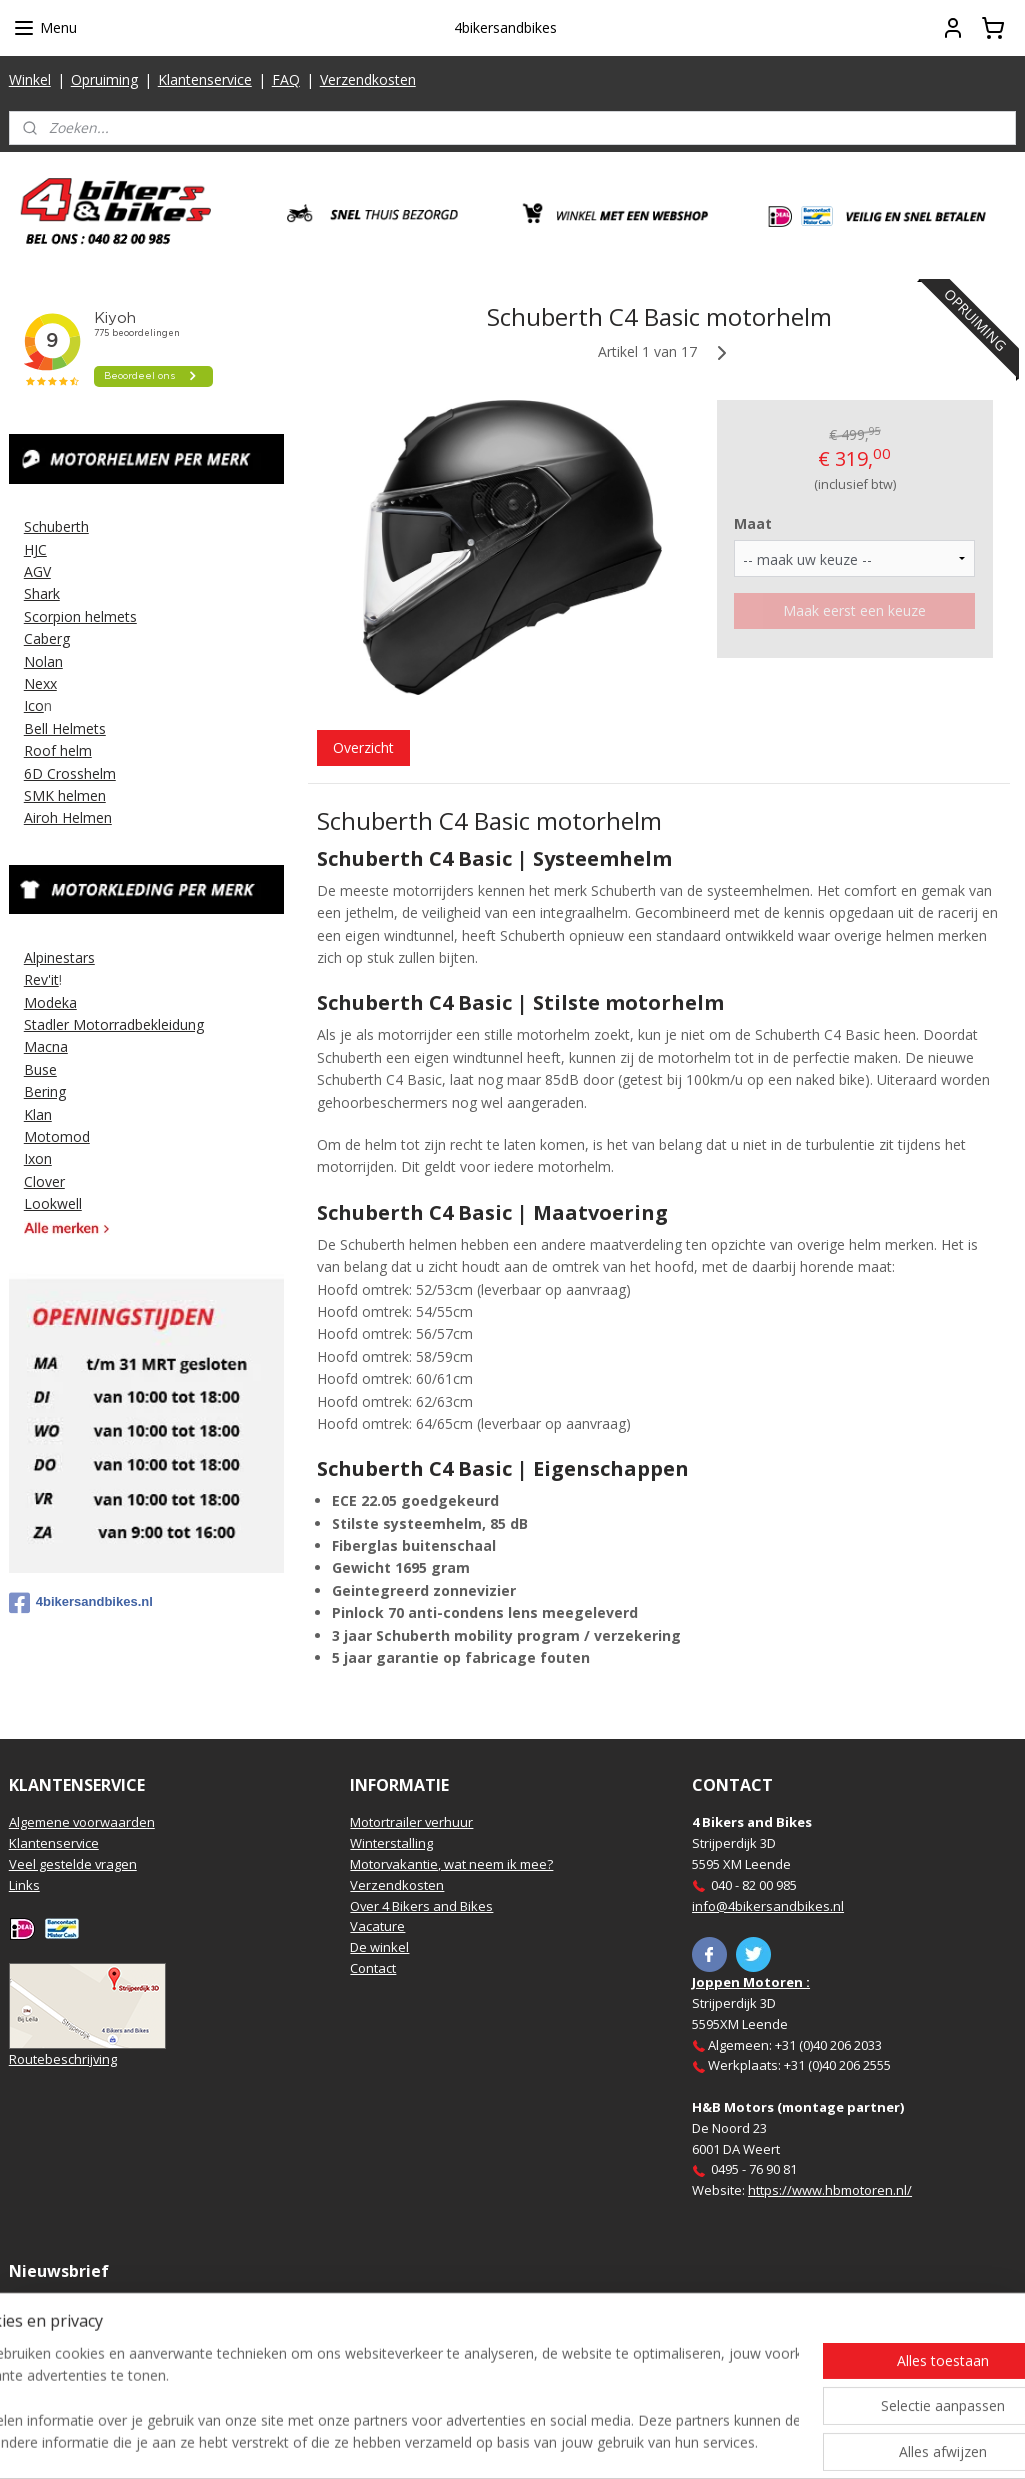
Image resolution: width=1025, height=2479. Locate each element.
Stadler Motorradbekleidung (114, 1024)
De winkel (379, 1947)
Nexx (40, 683)
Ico (34, 705)
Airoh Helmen (68, 817)
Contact (373, 1968)
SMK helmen (65, 795)
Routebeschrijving (63, 2059)
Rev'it (41, 979)
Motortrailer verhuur (411, 1822)
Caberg (47, 638)
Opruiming (104, 79)
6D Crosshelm (70, 773)
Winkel (30, 79)
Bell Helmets (65, 728)
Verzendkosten (368, 79)
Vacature (377, 1926)
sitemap (443, 2442)
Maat (753, 522)
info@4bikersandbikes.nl (768, 1906)
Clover (44, 1181)
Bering (45, 1091)
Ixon (38, 1158)
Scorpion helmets (80, 616)
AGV (37, 571)
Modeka (50, 1002)
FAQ (286, 79)
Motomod (57, 1136)
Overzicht (363, 746)
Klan (38, 1114)
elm (80, 750)
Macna (46, 1046)
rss (485, 2442)
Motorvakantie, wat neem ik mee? (451, 1864)
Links (24, 1885)
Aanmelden (61, 2354)
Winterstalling (391, 1843)
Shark (42, 593)
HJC (35, 549)
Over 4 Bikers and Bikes (421, 1906)
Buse (40, 1069)
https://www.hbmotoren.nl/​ (830, 2190)
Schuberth (56, 526)
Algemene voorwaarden (82, 1822)
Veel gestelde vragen (73, 1864)
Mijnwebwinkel (736, 2442)
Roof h (46, 750)
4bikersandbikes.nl (81, 1603)
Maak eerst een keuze (854, 609)
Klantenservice (205, 79)
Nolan (43, 661)
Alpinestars (59, 957)
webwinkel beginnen (562, 2442)
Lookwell (53, 1203)
